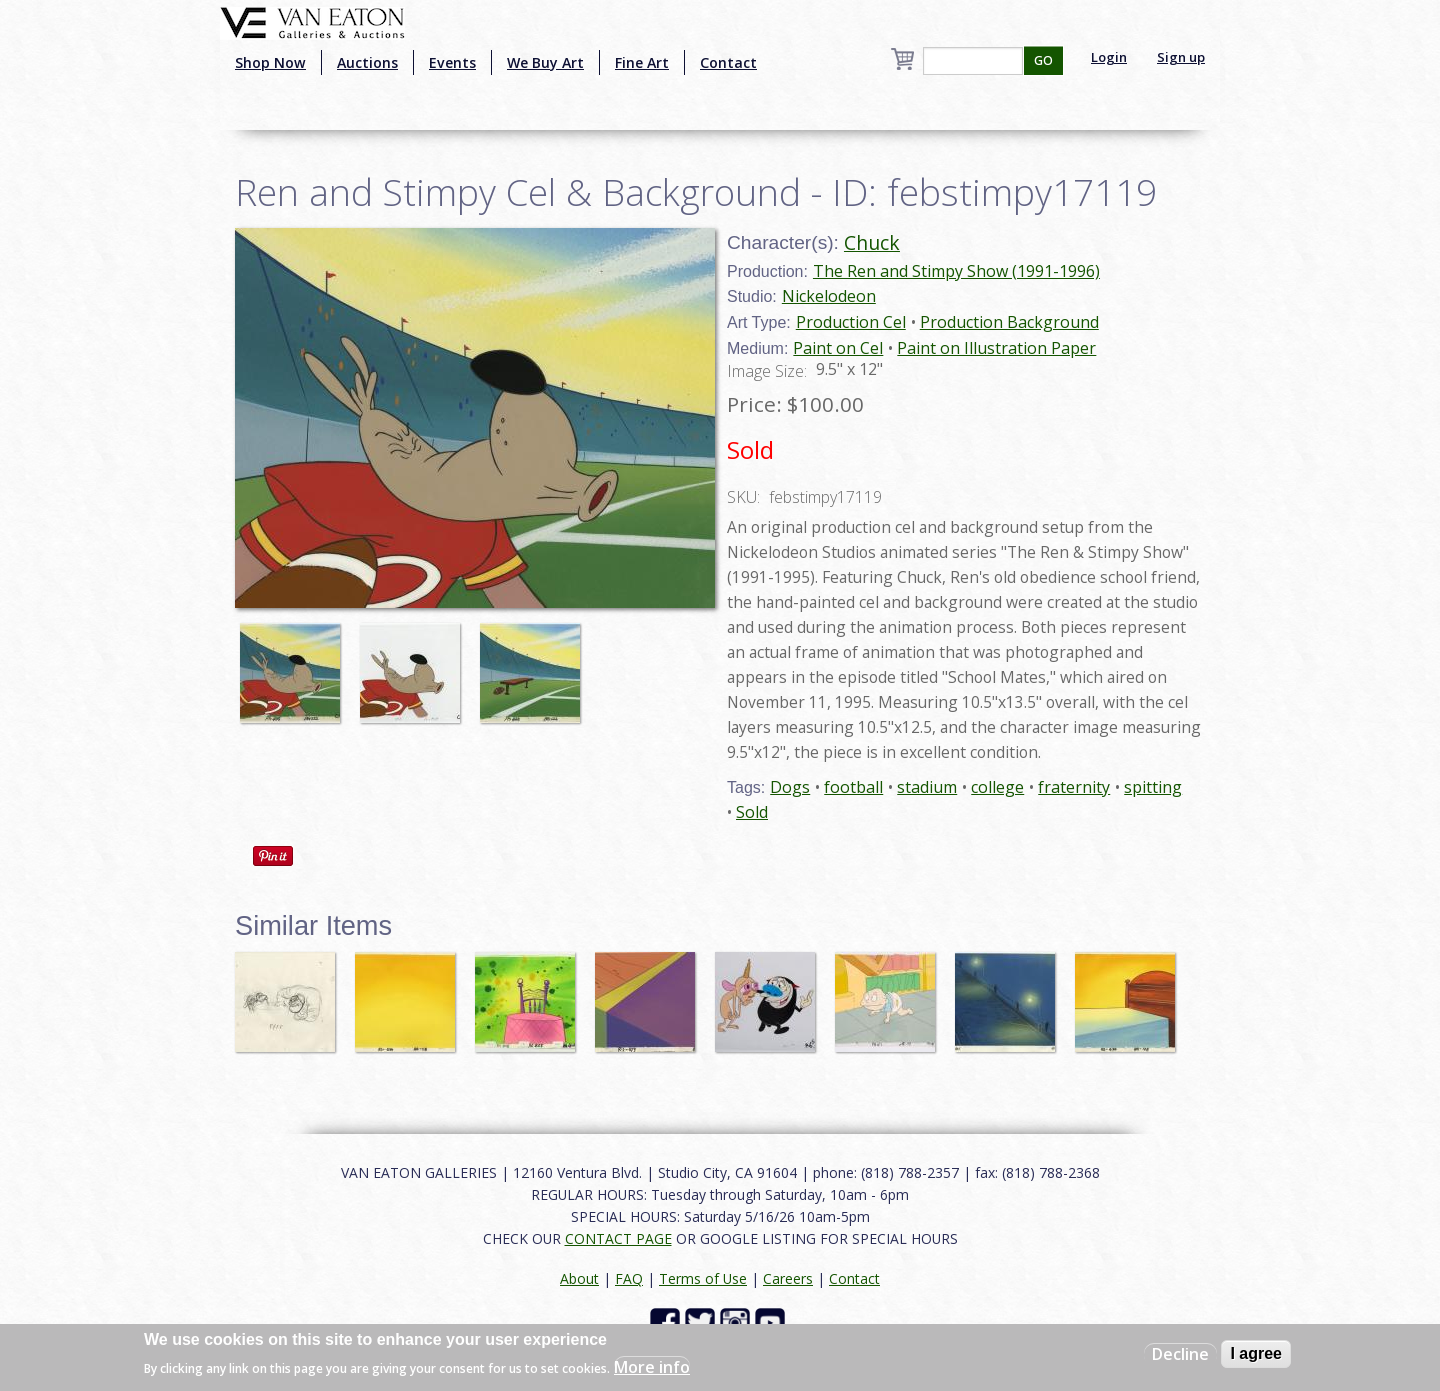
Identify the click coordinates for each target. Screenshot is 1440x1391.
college (997, 787)
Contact (728, 62)
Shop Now (270, 62)
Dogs (790, 787)
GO (1043, 60)
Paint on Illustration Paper (996, 348)
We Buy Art (545, 62)
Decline (1180, 1354)
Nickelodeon (829, 296)
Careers (788, 1278)
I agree (1256, 1353)
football (853, 787)
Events (452, 62)
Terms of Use (703, 1278)
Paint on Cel (838, 348)
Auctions (367, 62)
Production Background (1009, 322)
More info (652, 1367)
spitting (1153, 787)
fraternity (1074, 787)
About (579, 1278)
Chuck (872, 242)
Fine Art (642, 62)
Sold (752, 812)
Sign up (1181, 57)
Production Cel (851, 322)
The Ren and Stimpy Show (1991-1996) (956, 271)
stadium (927, 787)
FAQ (629, 1278)
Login (1109, 57)
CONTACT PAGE (618, 1238)
